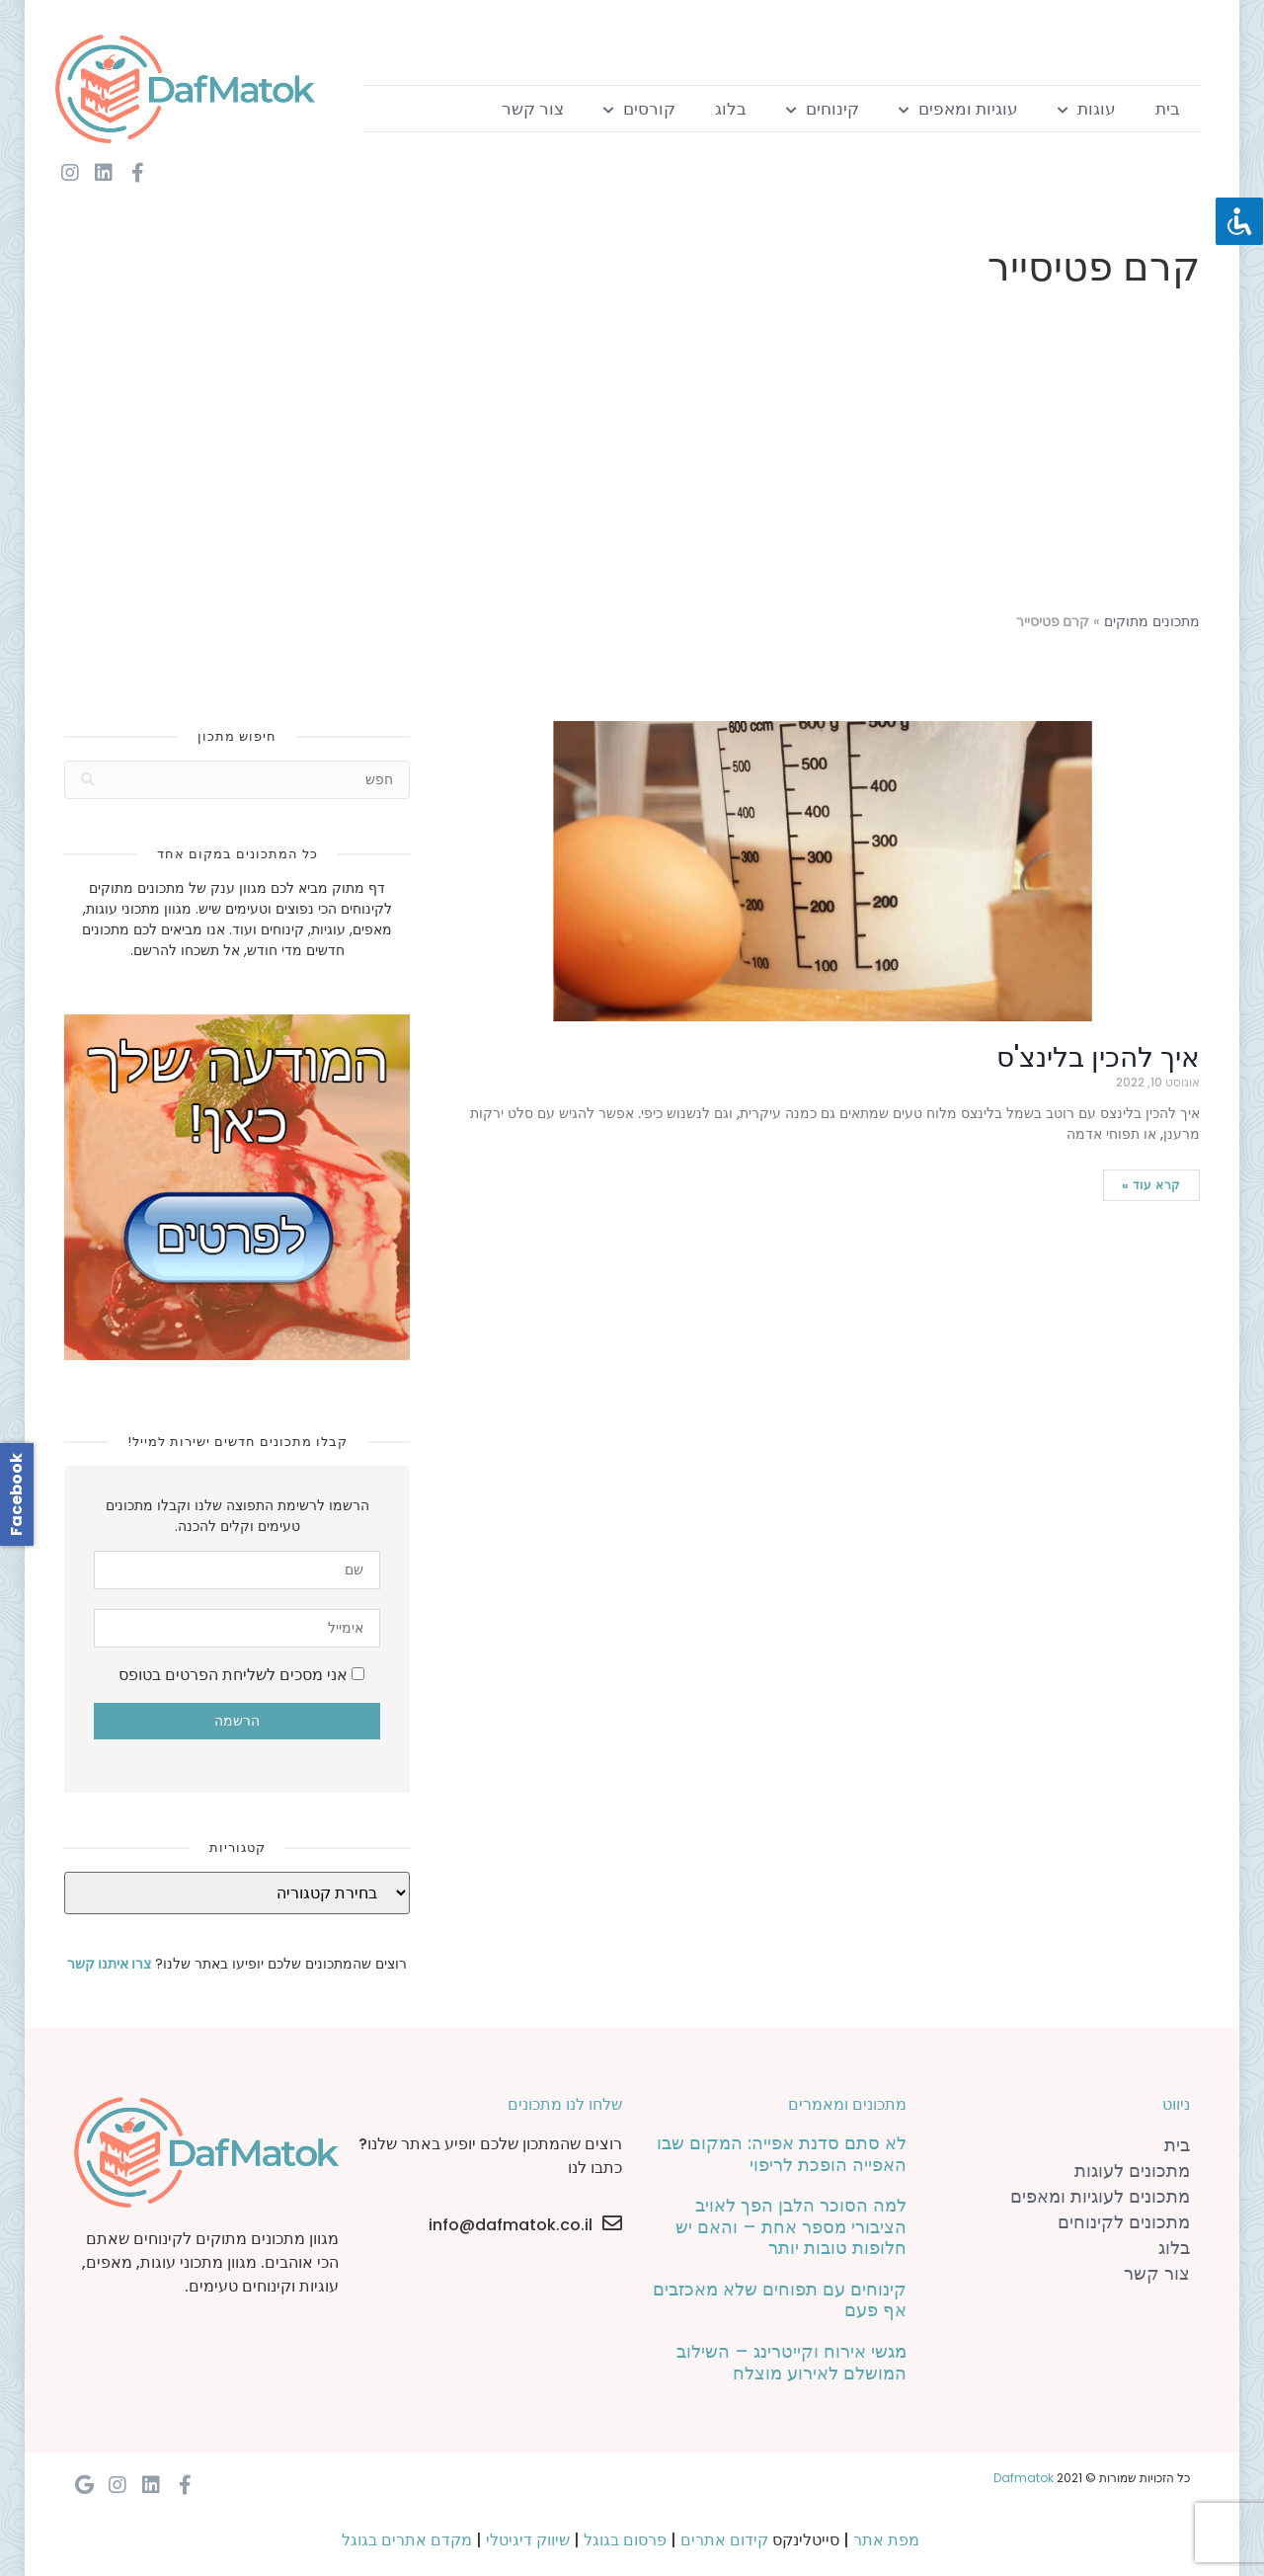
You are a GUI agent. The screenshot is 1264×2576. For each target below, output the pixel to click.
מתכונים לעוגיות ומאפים (1100, 2196)
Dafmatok (1023, 2477)
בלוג (731, 109)
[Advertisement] (632, 454)
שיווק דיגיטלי (528, 2540)
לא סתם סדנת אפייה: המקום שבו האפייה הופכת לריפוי (782, 2154)
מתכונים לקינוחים (1124, 2222)
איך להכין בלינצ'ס (1098, 1057)
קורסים (639, 109)
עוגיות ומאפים (958, 109)
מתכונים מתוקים (1152, 621)
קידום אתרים (724, 2540)
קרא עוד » (1151, 1184)
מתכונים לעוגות (1132, 2170)
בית (1167, 109)
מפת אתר (886, 2540)
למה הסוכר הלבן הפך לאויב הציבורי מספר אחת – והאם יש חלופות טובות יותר (791, 2226)
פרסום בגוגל (625, 2540)
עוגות (1087, 109)
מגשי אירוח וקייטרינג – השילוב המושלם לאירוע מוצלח (791, 2362)
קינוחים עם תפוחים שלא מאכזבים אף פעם (780, 2300)
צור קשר (533, 109)
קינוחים (822, 109)
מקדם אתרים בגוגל (407, 2540)
